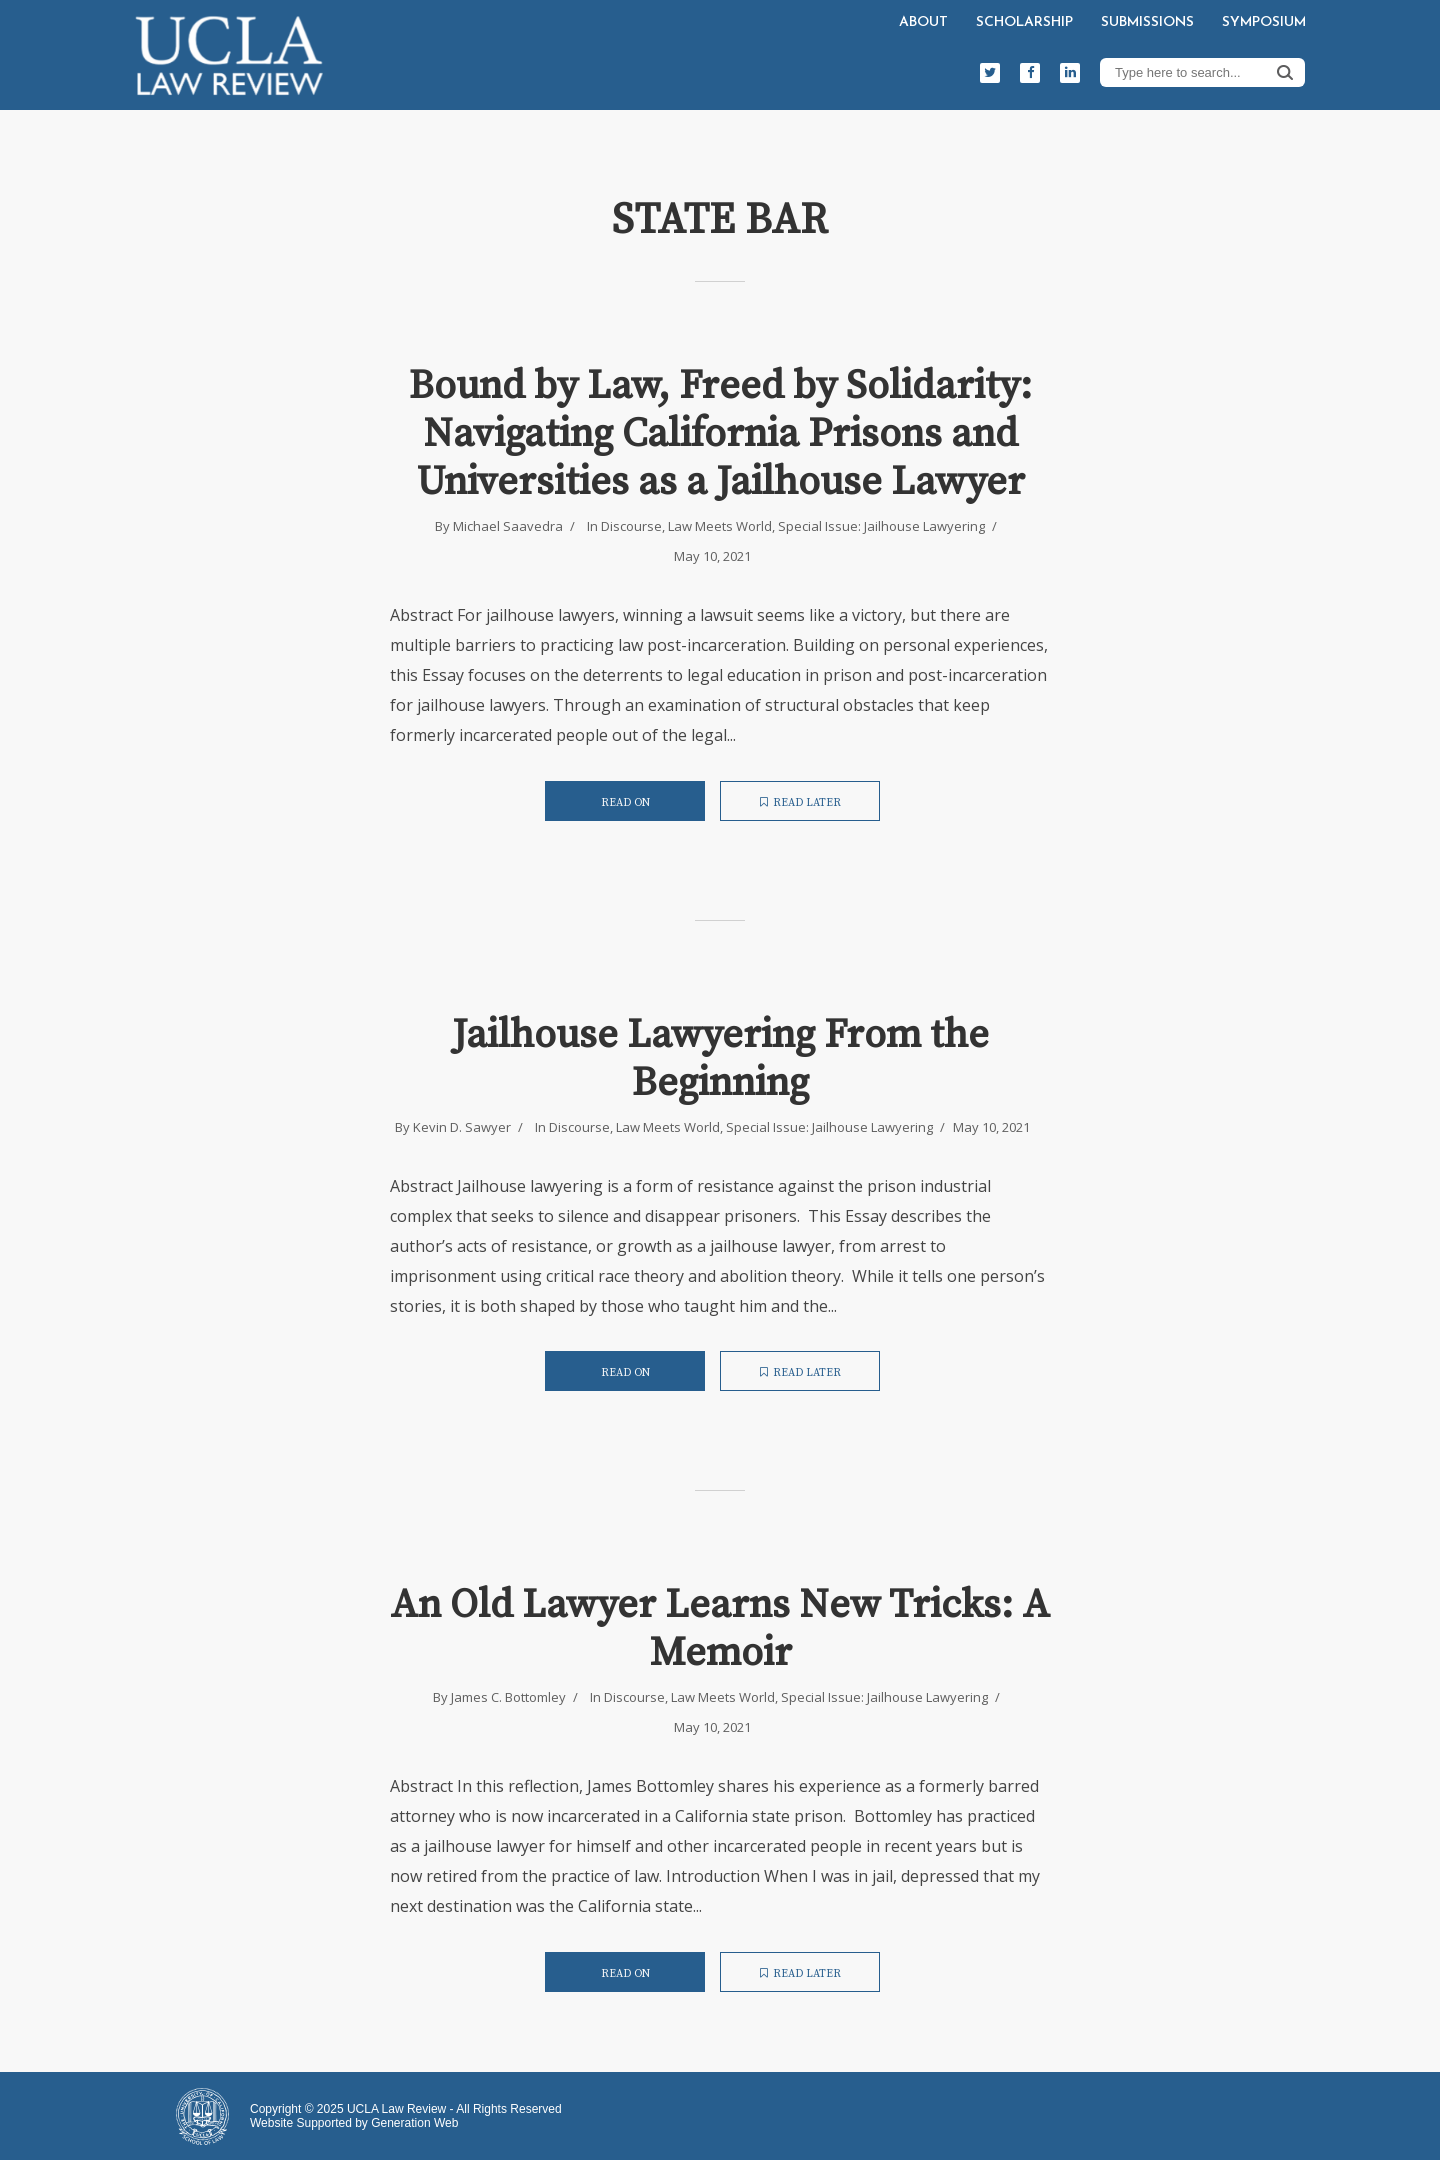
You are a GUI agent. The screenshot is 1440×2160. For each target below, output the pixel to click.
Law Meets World (720, 526)
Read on (625, 803)
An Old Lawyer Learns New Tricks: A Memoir (720, 1629)
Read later (800, 803)
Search (1285, 72)
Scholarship (1024, 22)
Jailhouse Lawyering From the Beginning (720, 1059)
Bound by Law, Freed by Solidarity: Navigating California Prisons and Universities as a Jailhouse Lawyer (720, 434)
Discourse (631, 526)
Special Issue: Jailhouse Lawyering (881, 526)
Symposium (1264, 22)
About (923, 22)
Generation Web (414, 2123)
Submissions (1147, 22)
